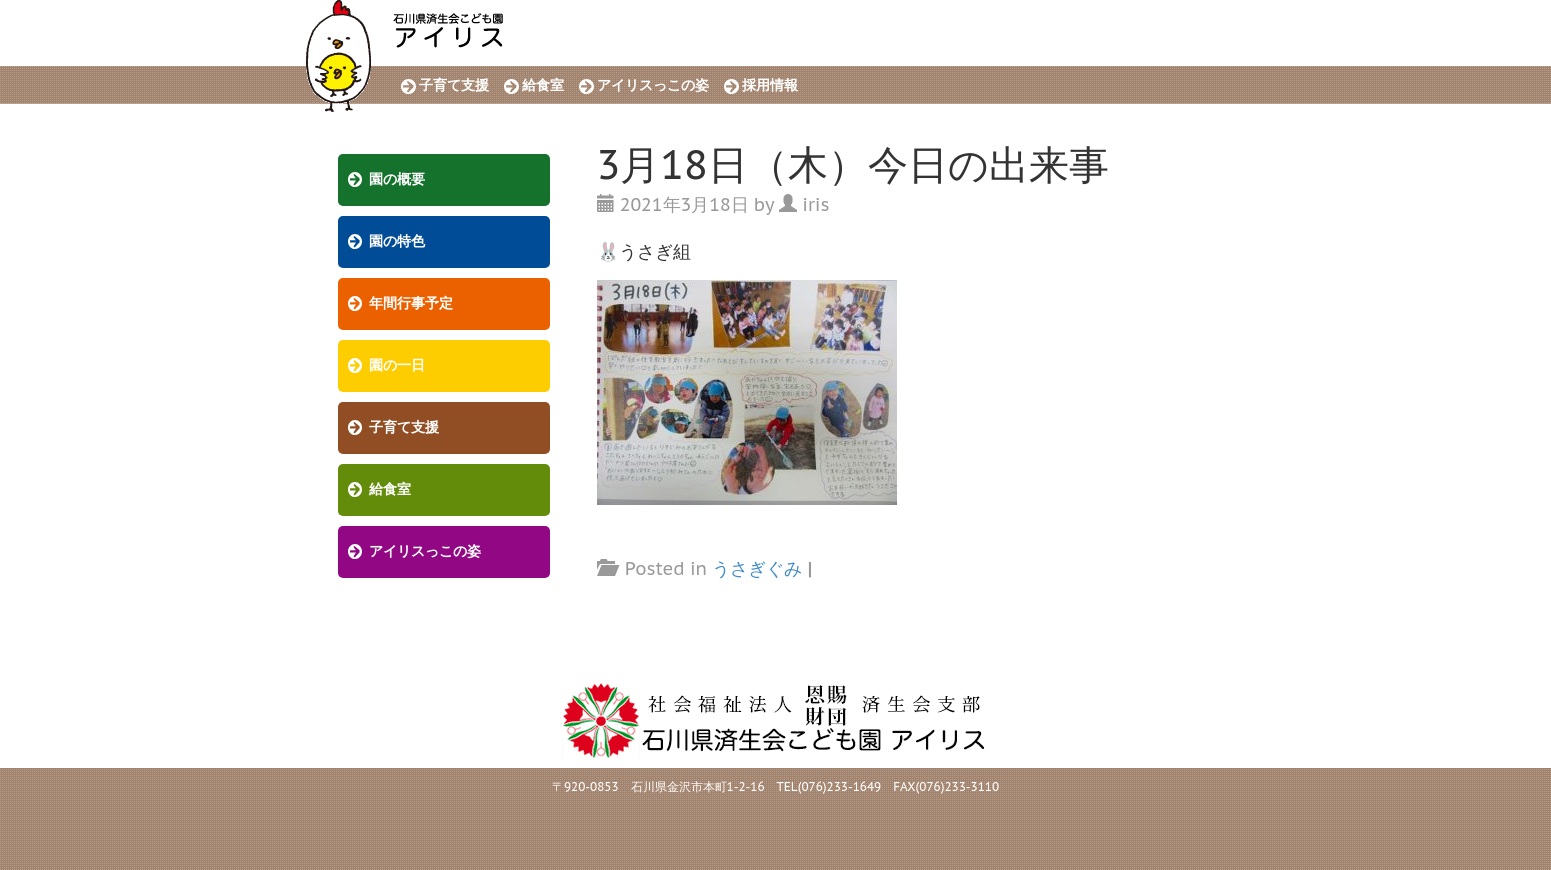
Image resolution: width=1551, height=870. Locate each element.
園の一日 (397, 365)
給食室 (543, 85)
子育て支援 (454, 85)
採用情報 (770, 85)
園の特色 (397, 241)
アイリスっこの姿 (653, 85)
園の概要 (397, 179)
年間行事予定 (411, 303)
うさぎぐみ (757, 568)
